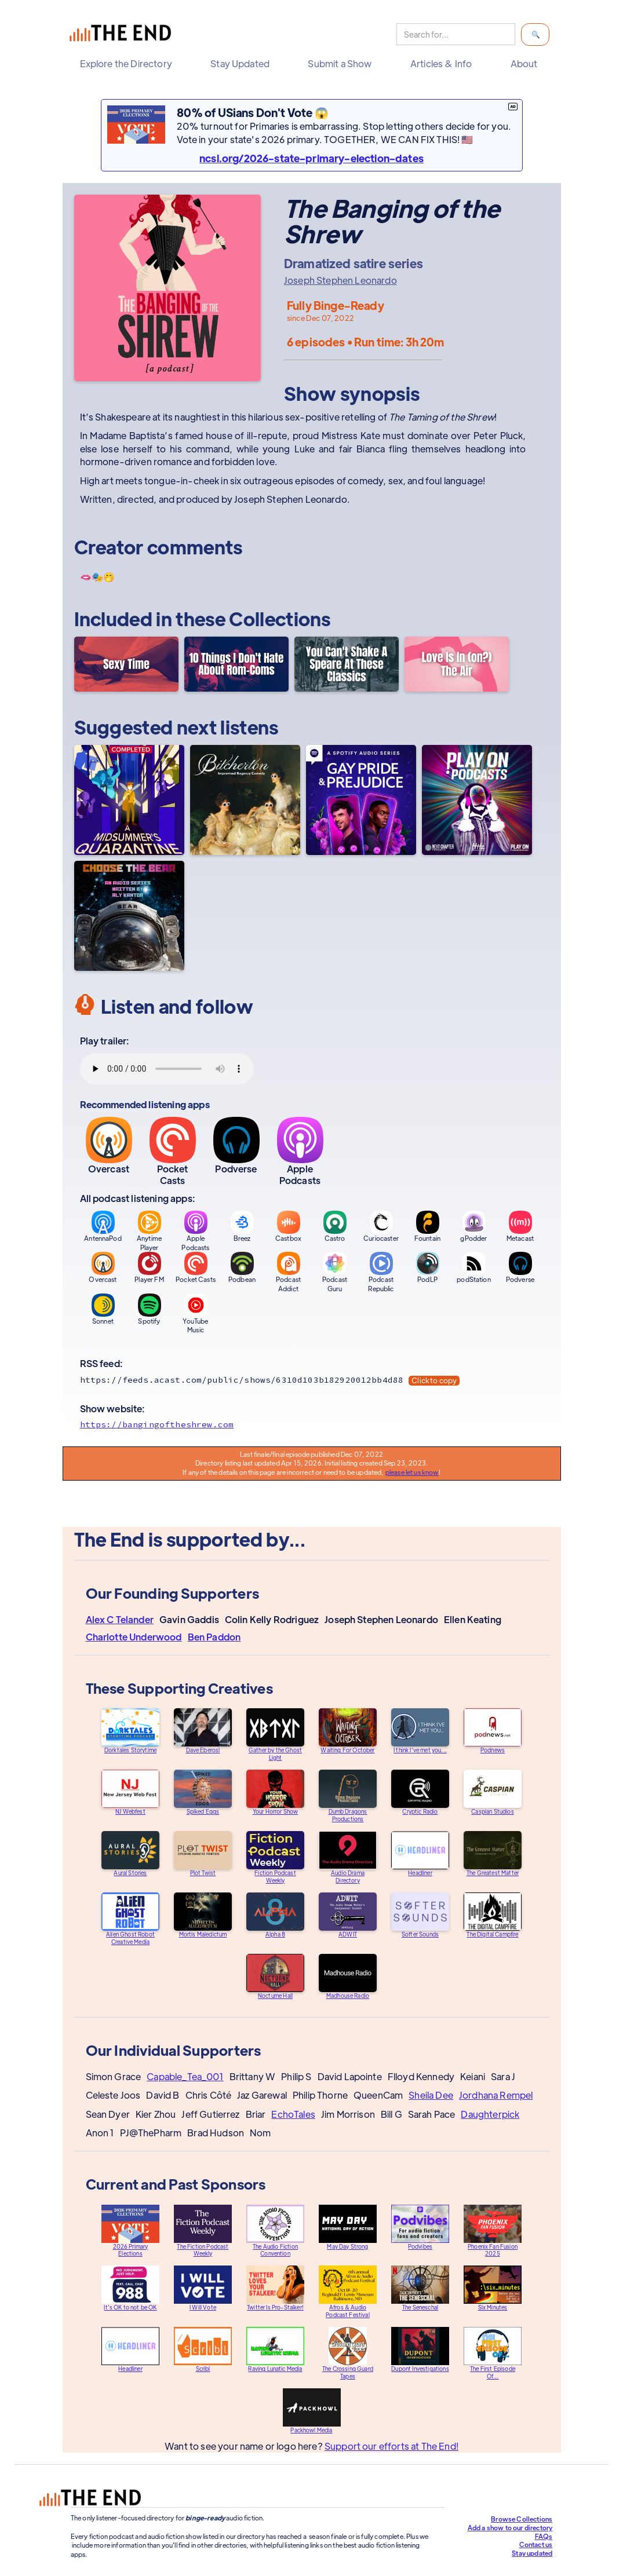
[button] (129, 63)
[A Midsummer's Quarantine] (129, 800)
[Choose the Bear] (129, 916)
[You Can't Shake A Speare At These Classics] (346, 664)
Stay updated (532, 2553)
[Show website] (311, 1424)
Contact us (536, 2544)
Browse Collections (521, 2519)
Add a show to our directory (510, 2527)
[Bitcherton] (245, 800)
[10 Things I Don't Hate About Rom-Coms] (236, 664)
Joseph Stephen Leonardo (340, 280)
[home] (122, 34)
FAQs (544, 2536)
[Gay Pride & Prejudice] (361, 800)
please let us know (412, 1472)
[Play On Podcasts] (477, 800)
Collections (280, 618)
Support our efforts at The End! (391, 2447)
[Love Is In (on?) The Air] (457, 664)
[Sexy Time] (126, 664)
